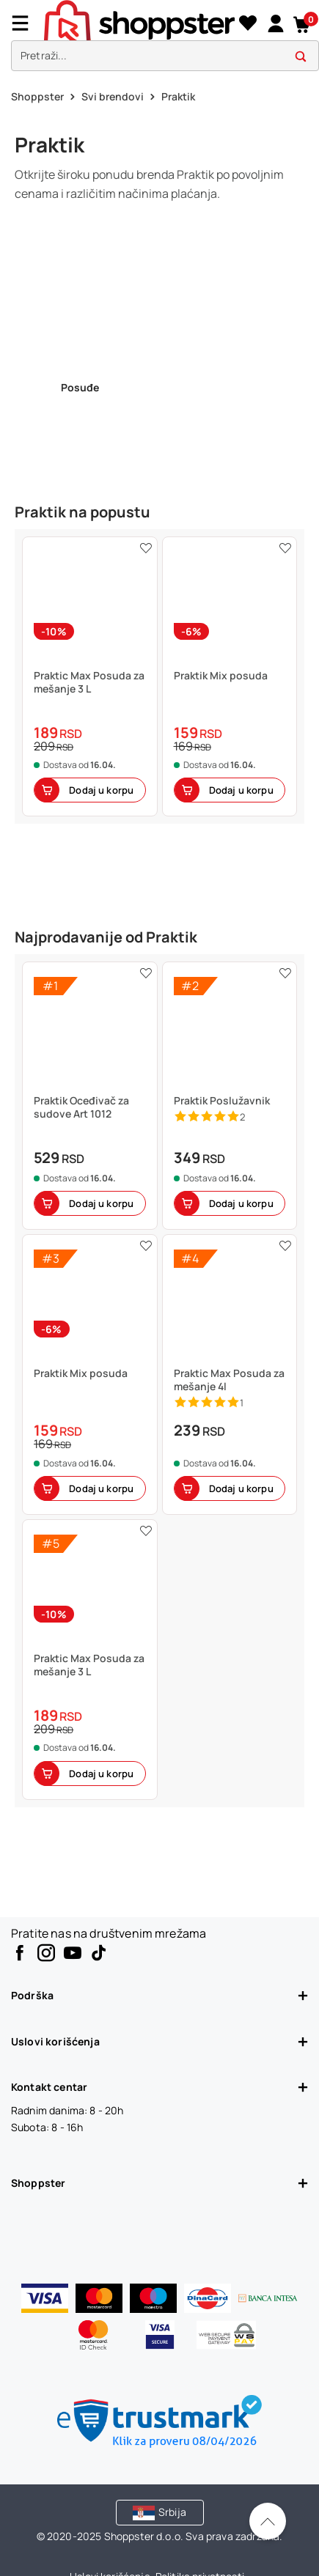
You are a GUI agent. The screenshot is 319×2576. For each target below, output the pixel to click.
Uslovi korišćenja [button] (159, 2041)
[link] (275, 22)
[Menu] (25, 23)
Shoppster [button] (159, 2183)
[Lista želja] (247, 23)
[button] (302, 23)
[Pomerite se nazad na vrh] (267, 2521)
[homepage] (139, 21)
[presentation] (159, 39)
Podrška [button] (159, 1995)
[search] (165, 56)
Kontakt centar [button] (159, 2087)
